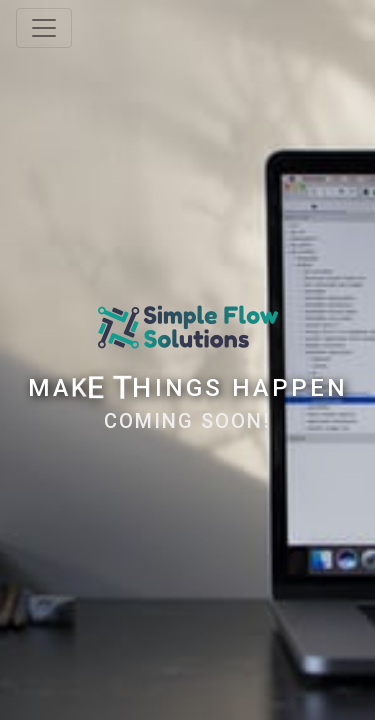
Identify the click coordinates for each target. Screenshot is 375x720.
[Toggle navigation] (44, 28)
